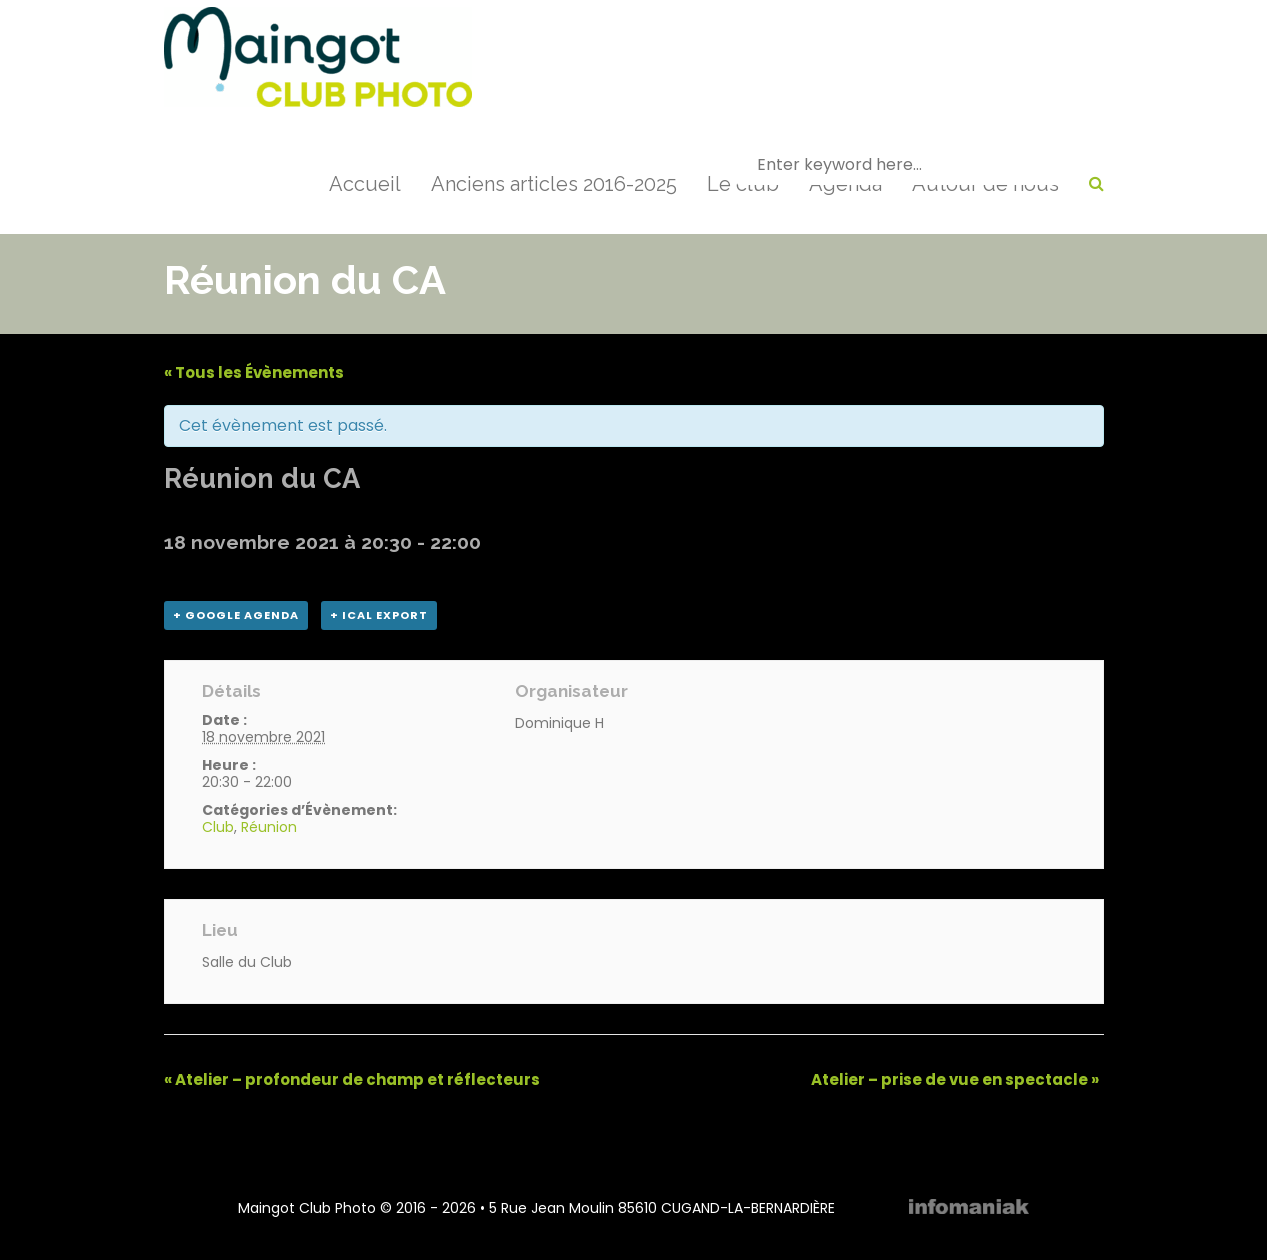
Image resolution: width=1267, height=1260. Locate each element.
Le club (743, 184)
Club (218, 827)
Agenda (845, 184)
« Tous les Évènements (254, 372)
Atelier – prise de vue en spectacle (955, 1079)
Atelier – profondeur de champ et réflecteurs (352, 1079)
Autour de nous (985, 184)
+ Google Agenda (236, 615)
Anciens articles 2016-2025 (554, 184)
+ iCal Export (379, 615)
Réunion (269, 827)
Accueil (365, 184)
